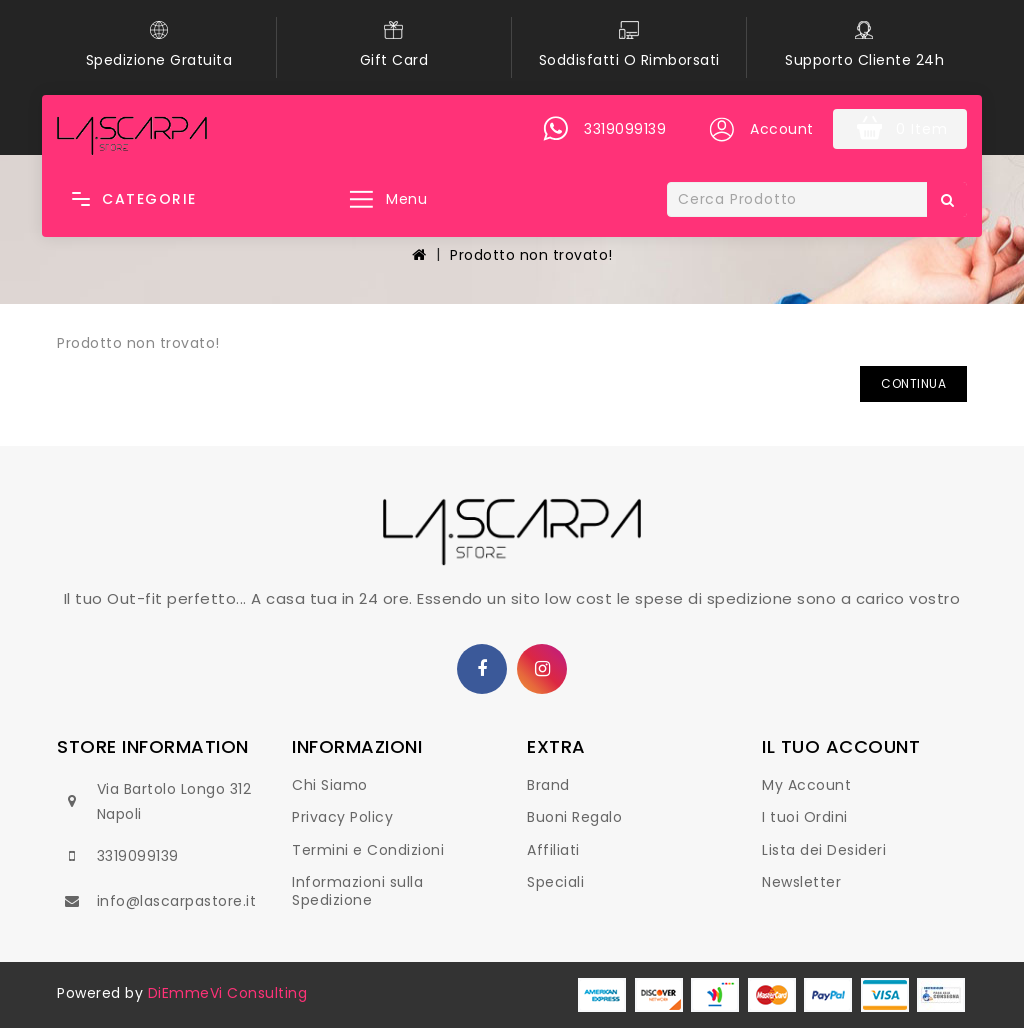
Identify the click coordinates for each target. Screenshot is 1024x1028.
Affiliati (553, 850)
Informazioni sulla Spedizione (357, 891)
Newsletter (801, 882)
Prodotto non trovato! (531, 255)
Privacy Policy (342, 817)
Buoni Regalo (574, 817)
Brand (548, 785)
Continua (913, 383)
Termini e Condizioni (368, 850)
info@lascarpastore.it (177, 901)
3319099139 (138, 856)
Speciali (555, 882)
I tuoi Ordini (805, 817)
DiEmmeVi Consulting (228, 993)
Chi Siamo (330, 785)
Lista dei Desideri (824, 850)
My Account (806, 785)
